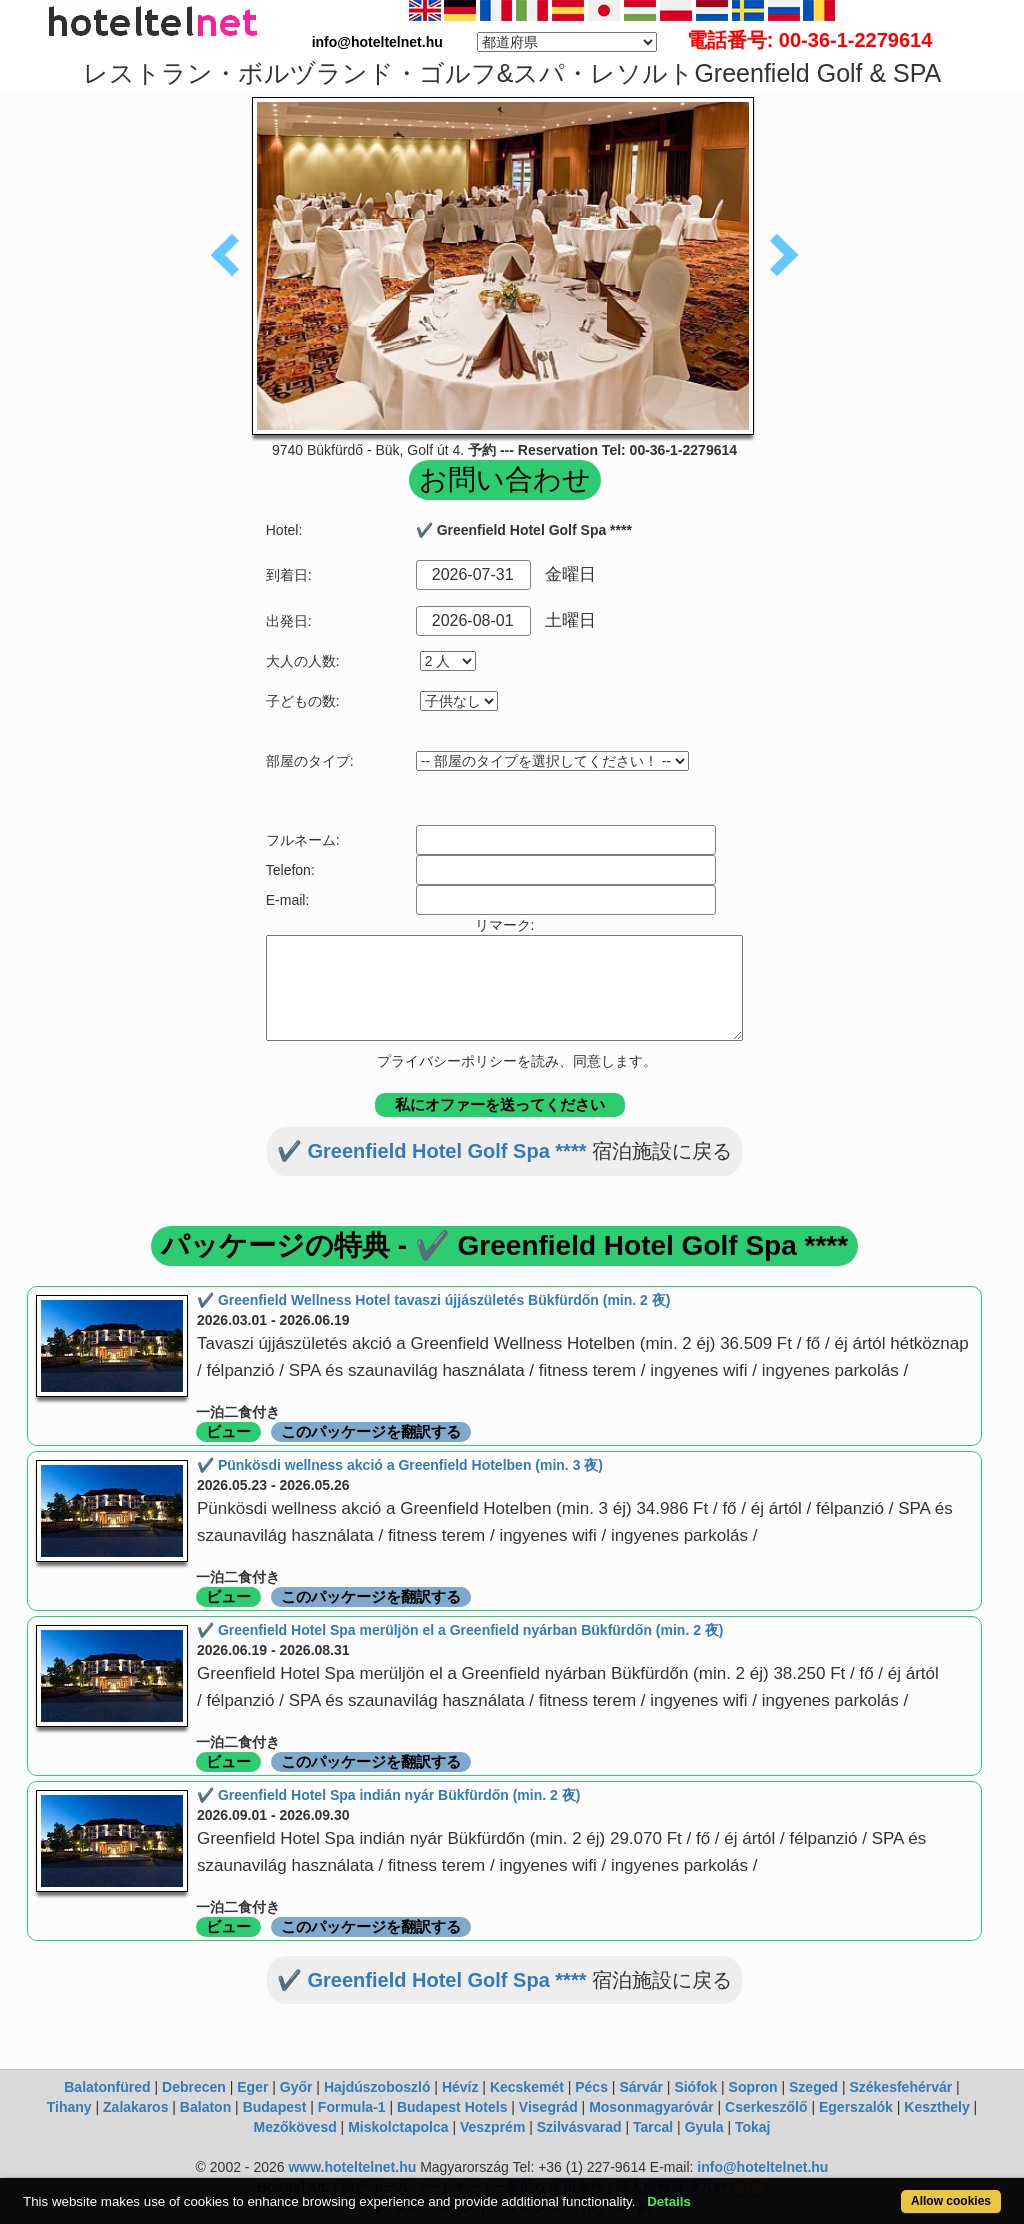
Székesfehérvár (900, 2087)
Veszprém (492, 2127)
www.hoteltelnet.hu (352, 2167)
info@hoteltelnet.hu (762, 2167)
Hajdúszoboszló (377, 2087)
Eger (252, 2087)
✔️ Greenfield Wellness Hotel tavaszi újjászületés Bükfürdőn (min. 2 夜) (433, 1300)
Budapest (275, 2107)
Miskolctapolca (398, 2127)
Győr (296, 2087)
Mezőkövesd (294, 2127)
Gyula (704, 2127)
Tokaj (753, 2127)
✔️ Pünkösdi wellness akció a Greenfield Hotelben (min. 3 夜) (400, 1465)
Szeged (813, 2087)
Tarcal (653, 2127)
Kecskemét (527, 2087)
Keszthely (936, 2107)
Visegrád (548, 2107)
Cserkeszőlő (766, 2107)
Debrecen (194, 2087)
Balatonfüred (107, 2087)
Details (669, 2201)
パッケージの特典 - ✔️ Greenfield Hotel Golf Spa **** (504, 1245)
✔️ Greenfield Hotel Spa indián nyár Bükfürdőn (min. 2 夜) (388, 1795)
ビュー (228, 1431)
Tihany (69, 2107)
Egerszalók (856, 2107)
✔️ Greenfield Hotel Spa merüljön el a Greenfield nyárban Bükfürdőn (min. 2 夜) (460, 1630)
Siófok (695, 2087)
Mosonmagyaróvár (651, 2107)
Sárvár (641, 2087)
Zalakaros (135, 2107)
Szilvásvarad (579, 2127)
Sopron (753, 2087)
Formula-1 (352, 2107)
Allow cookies (951, 2201)
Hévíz (460, 2087)
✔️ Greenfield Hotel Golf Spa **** (432, 1151)
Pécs (591, 2087)
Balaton (205, 2107)
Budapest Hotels (452, 2107)
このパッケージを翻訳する (371, 1431)
